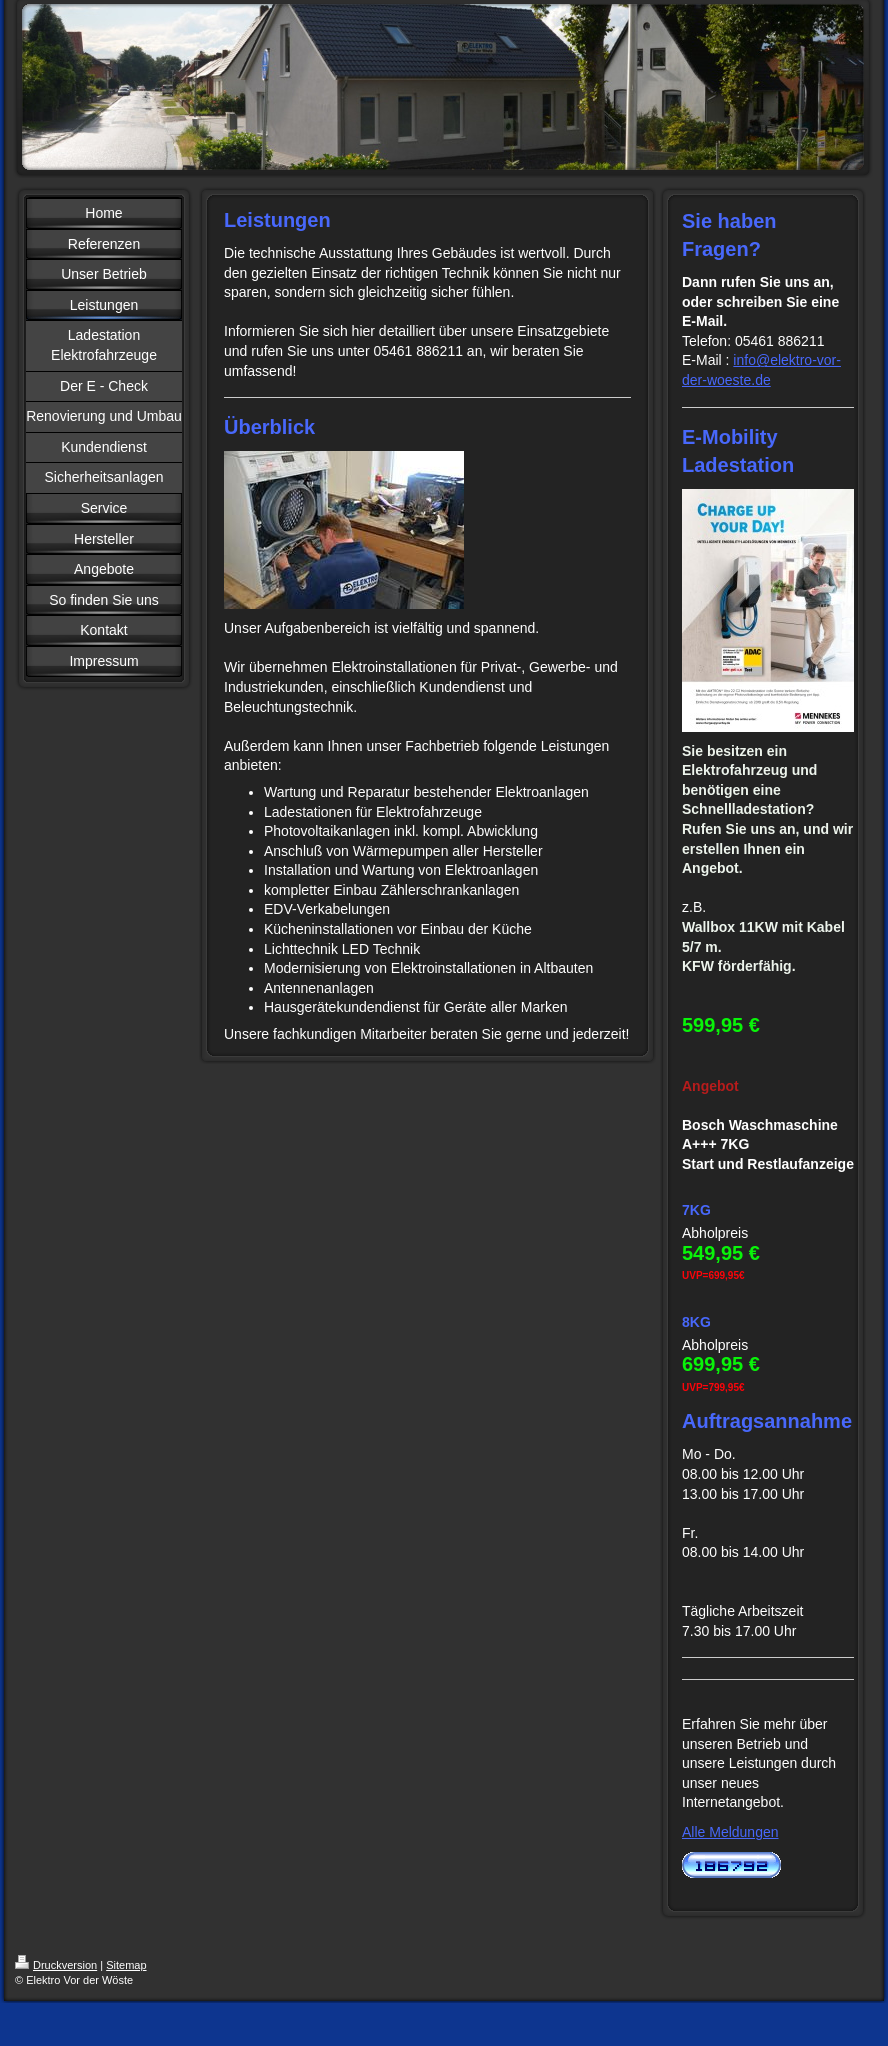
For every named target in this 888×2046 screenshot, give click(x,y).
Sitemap (126, 1965)
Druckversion (56, 1965)
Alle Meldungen (730, 1832)
